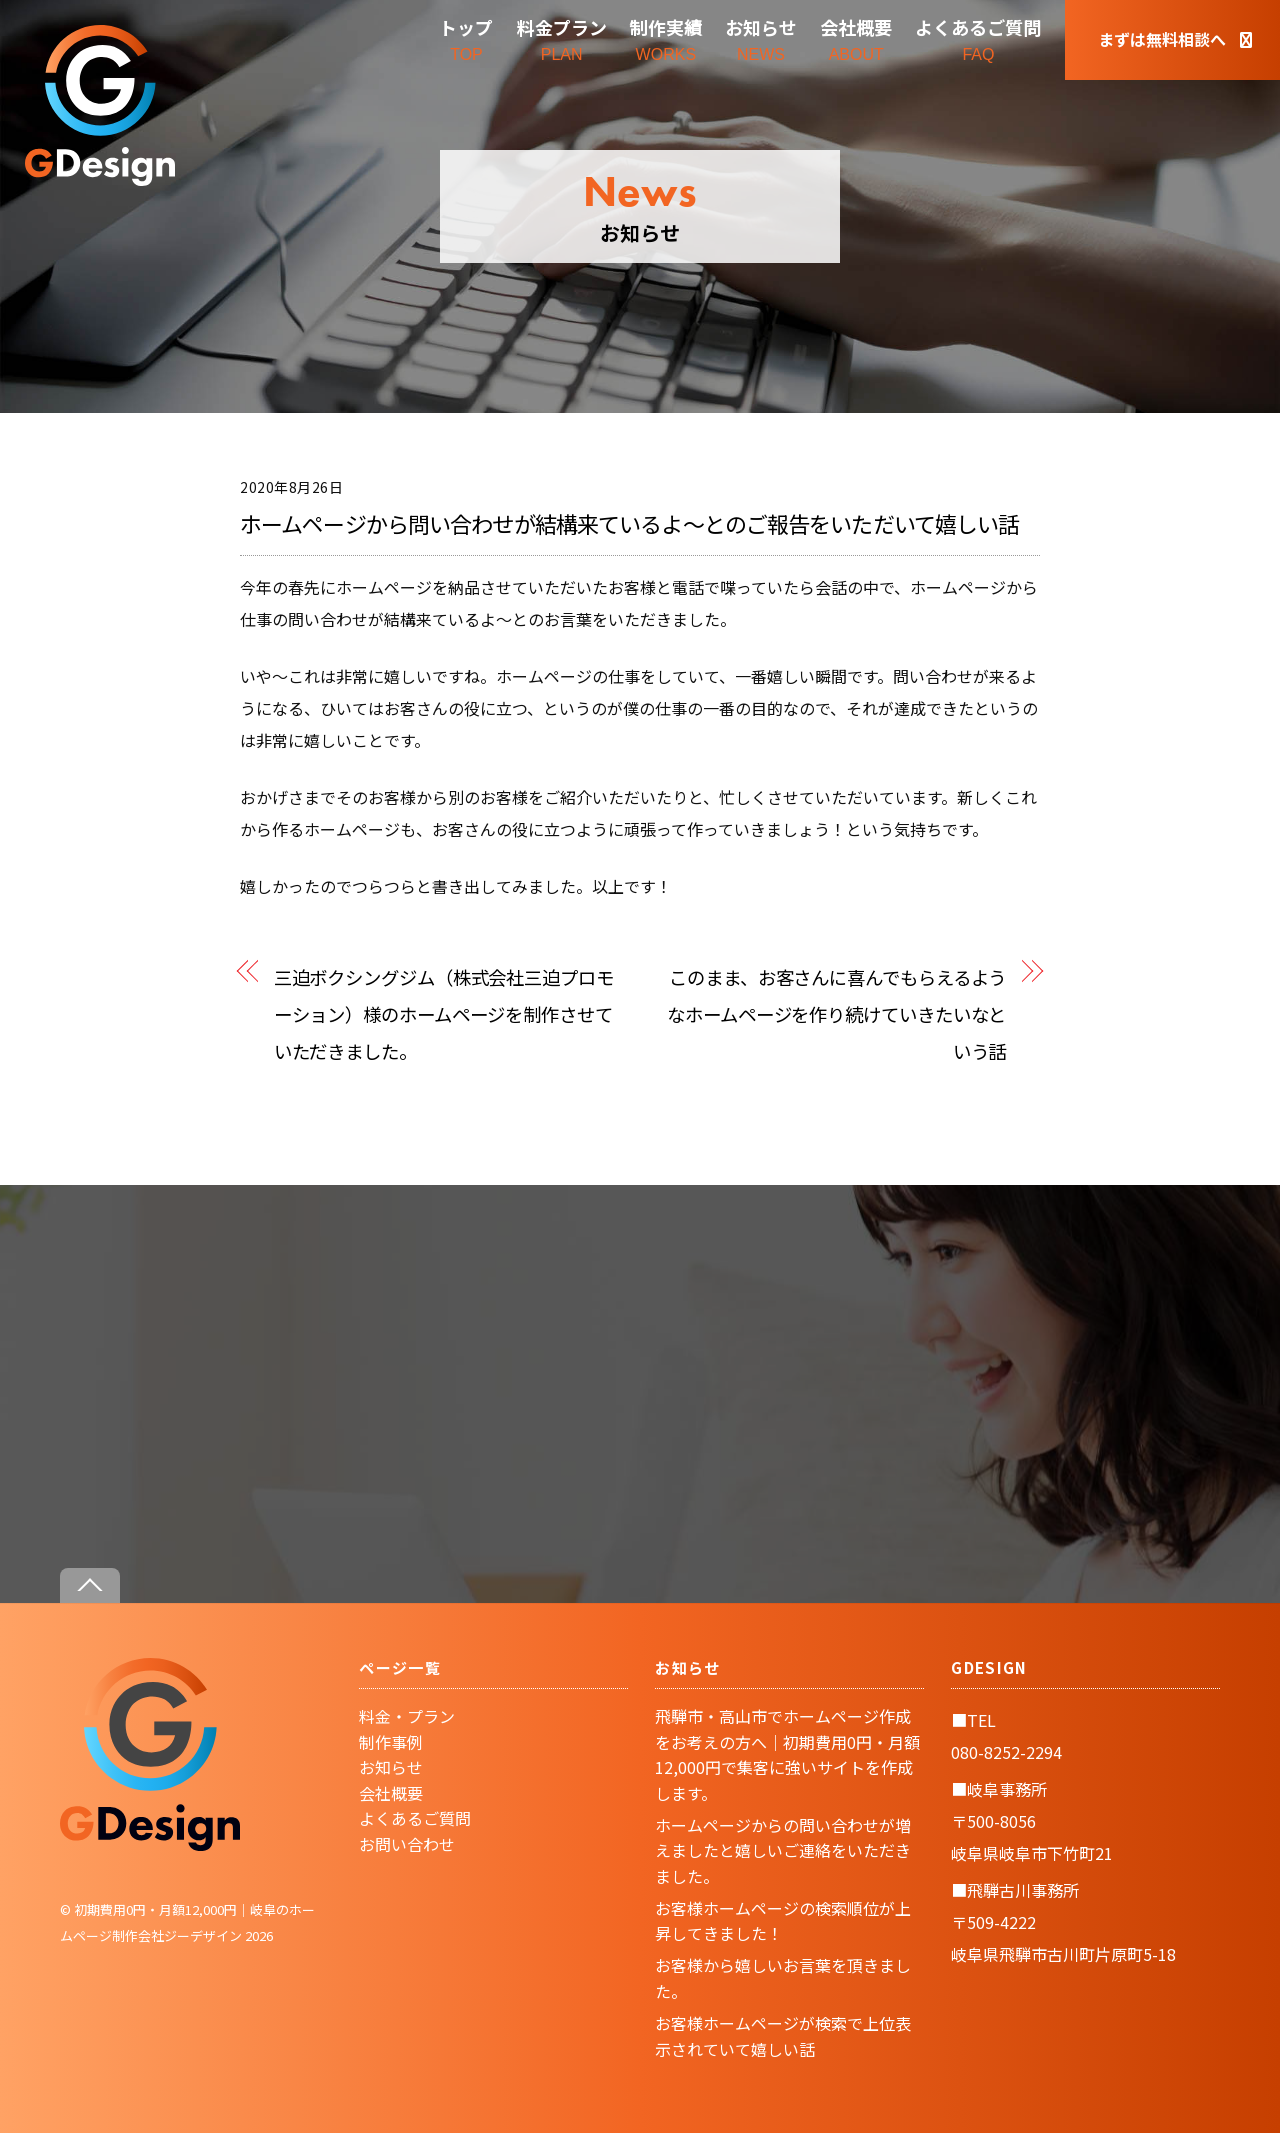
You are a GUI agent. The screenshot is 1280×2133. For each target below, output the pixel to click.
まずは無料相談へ (1175, 39)
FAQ (978, 38)
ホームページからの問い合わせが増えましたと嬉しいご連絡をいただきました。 (783, 1850)
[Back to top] (90, 1585)
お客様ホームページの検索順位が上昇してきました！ (783, 1921)
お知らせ (391, 1767)
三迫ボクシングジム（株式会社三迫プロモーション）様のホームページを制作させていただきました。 (444, 1013)
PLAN (562, 38)
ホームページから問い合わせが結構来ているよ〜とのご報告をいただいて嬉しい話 (629, 523)
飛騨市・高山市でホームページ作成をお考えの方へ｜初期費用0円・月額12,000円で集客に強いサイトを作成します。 (787, 1754)
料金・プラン (407, 1716)
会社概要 (391, 1793)
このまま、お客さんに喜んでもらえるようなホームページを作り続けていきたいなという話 (836, 1013)
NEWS (761, 38)
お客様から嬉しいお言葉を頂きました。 (783, 1978)
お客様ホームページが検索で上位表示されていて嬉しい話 (783, 2036)
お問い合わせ (407, 1844)
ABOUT (856, 38)
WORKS (666, 38)
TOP (466, 38)
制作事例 (391, 1742)
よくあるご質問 (415, 1818)
